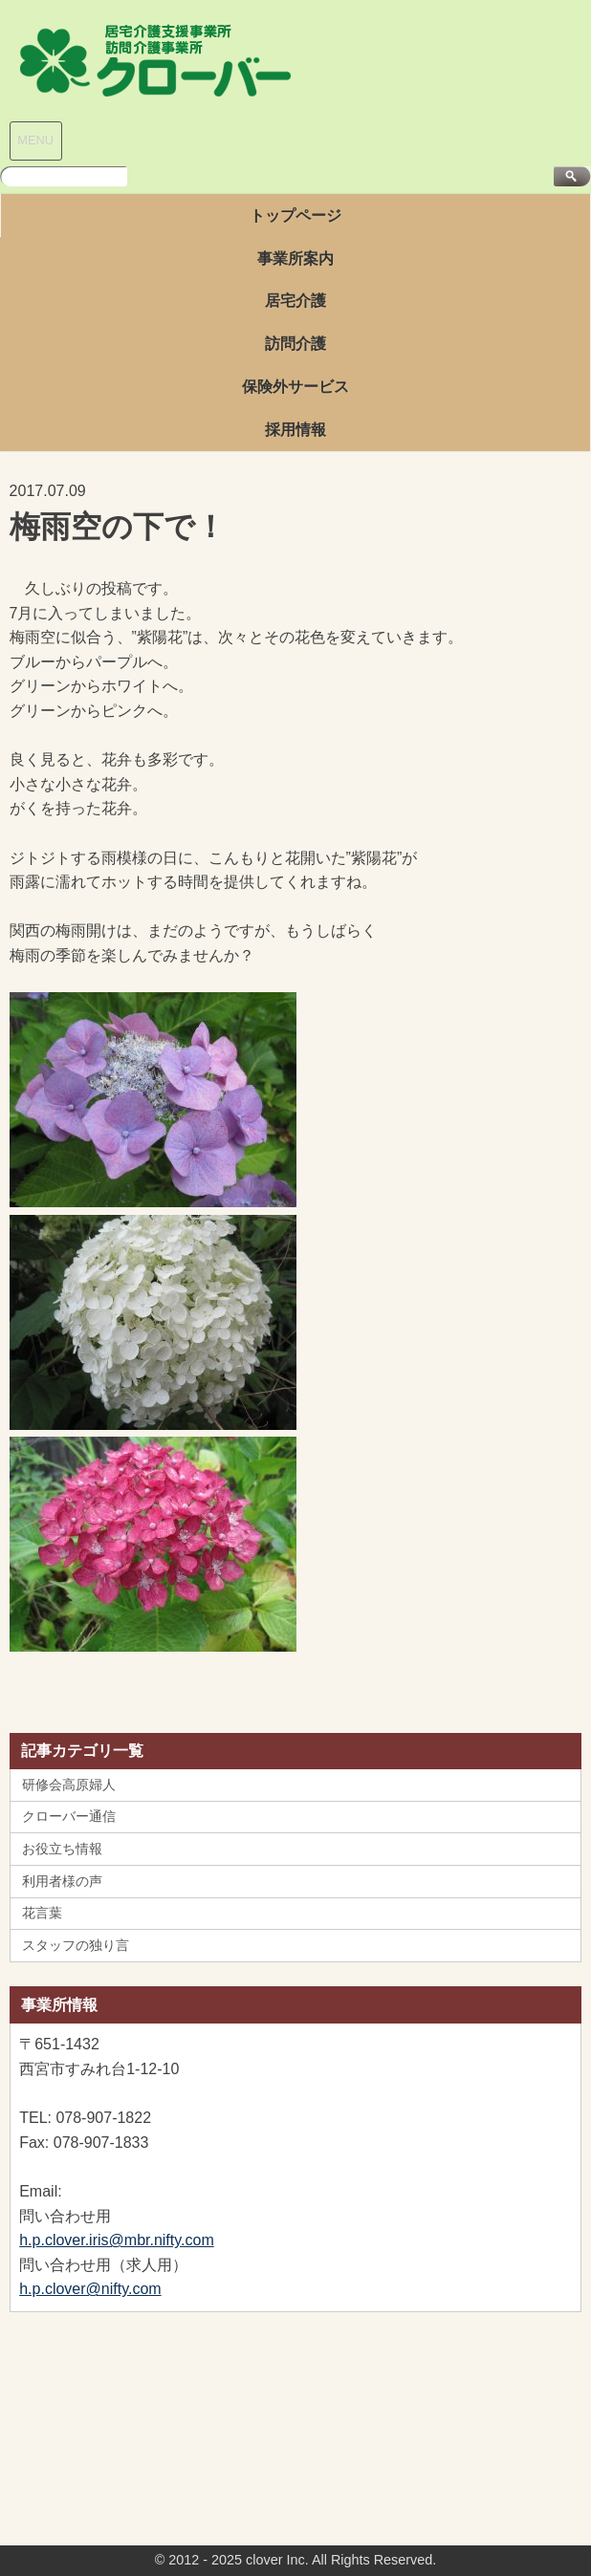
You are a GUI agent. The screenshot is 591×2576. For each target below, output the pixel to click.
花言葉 (42, 1912)
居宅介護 (295, 300)
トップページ (295, 215)
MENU (35, 140)
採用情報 (295, 430)
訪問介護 (295, 344)
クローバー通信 (69, 1816)
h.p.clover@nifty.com (90, 2289)
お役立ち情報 (62, 1848)
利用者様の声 (62, 1881)
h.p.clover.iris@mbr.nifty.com (116, 2240)
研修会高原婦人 (69, 1784)
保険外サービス (295, 387)
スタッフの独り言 (75, 1945)
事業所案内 (295, 258)
